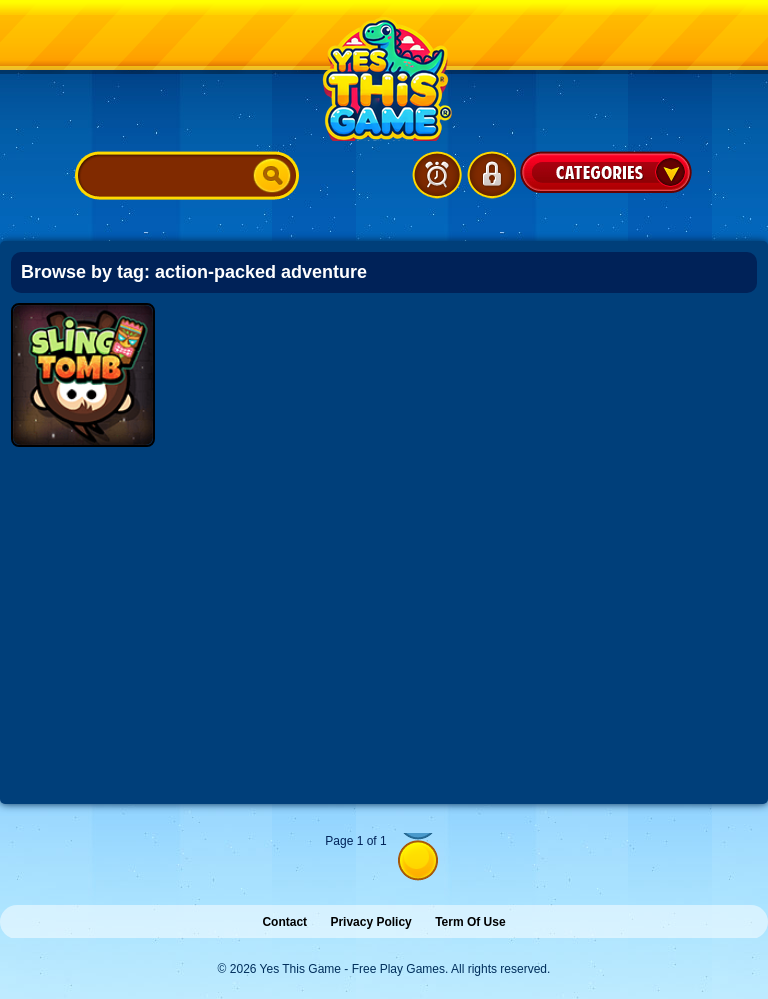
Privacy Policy (370, 922)
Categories (606, 172)
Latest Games (437, 175)
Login (491, 175)
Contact (284, 922)
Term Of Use (470, 922)
